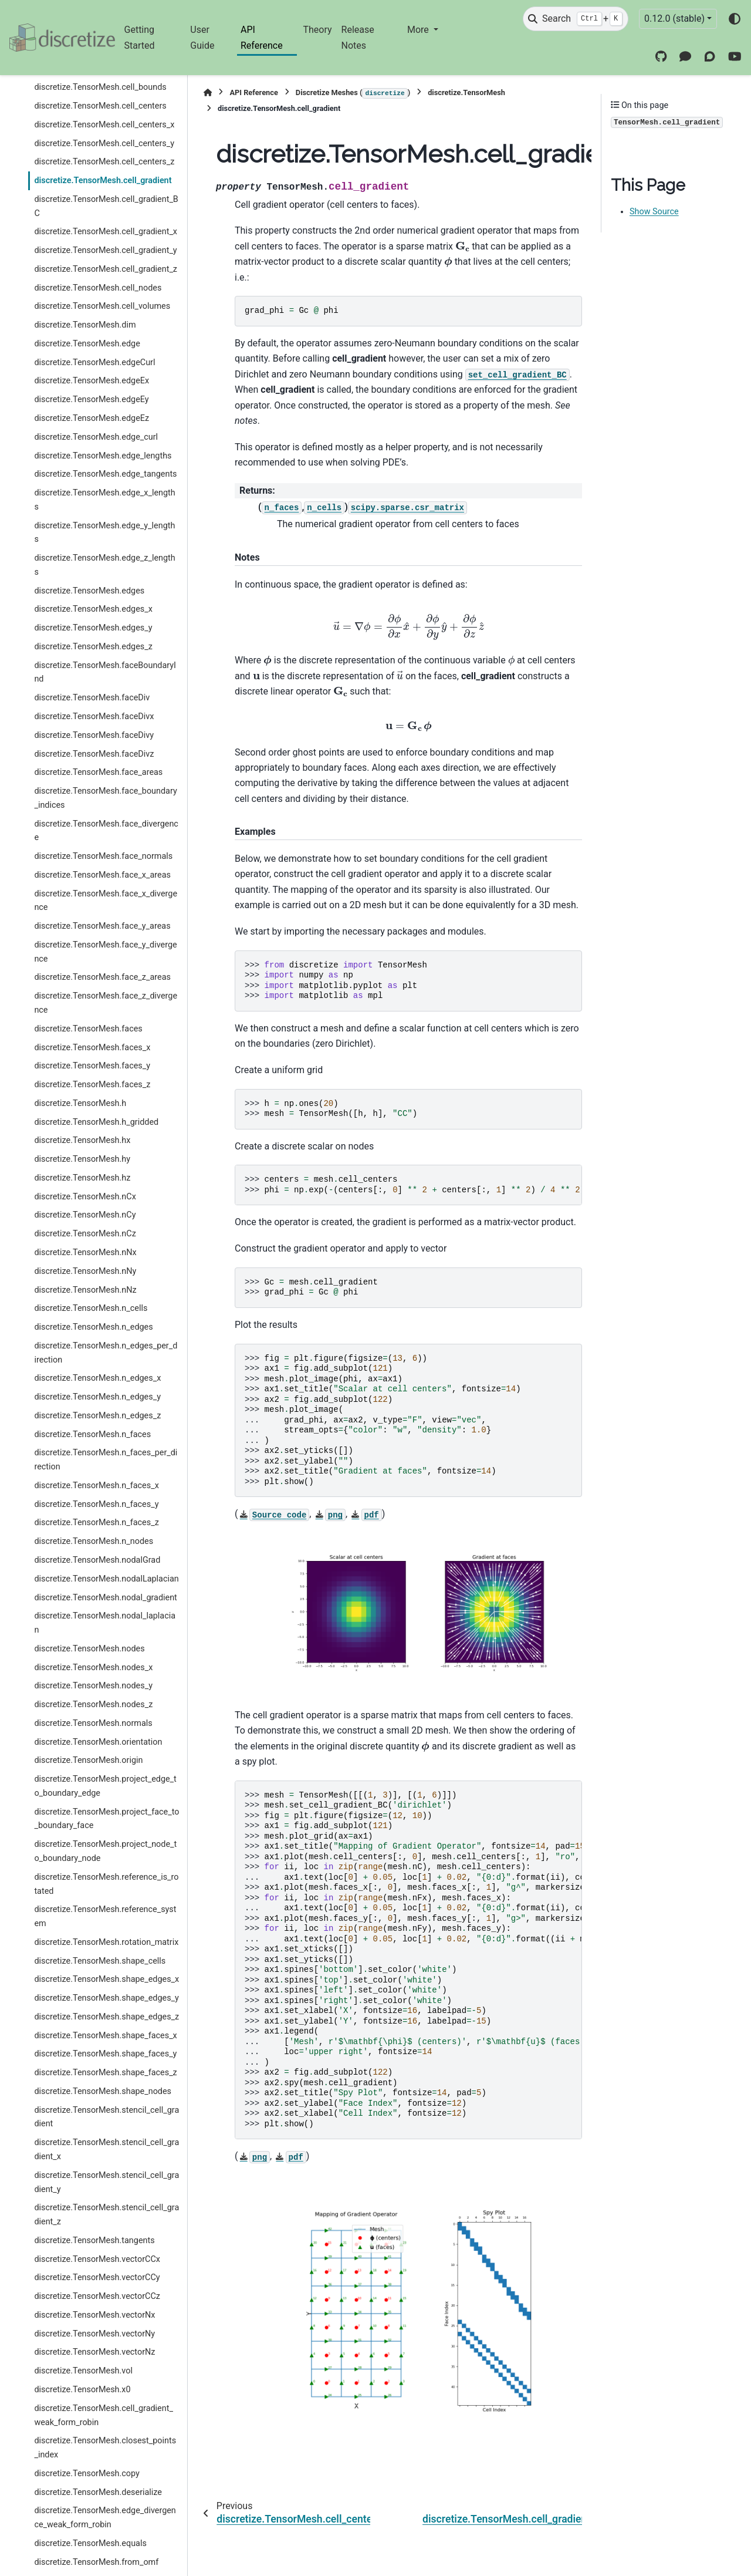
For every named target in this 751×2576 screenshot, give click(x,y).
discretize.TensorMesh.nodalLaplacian (106, 1579)
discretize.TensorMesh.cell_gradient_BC (106, 206)
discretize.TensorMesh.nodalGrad (97, 1560)
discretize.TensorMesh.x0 (82, 2390)
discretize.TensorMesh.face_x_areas (102, 875)
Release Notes (357, 37)
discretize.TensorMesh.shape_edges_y (106, 1998)
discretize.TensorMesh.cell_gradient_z (105, 269)
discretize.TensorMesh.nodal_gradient (105, 1598)
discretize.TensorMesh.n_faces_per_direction (105, 1460)
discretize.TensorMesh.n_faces (92, 1434)
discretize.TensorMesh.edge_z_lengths (104, 565)
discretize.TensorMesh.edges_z (93, 647)
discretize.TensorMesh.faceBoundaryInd (105, 672)
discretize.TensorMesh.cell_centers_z (104, 162)
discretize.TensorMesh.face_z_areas (102, 977)
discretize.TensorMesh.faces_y (92, 1066)
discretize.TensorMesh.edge (87, 344)
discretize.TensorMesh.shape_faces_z (105, 2073)
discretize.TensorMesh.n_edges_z (97, 1416)
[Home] (208, 92)
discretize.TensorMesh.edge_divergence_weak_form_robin (104, 2518)
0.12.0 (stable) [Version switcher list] (674, 18)
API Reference (262, 37)
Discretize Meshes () (353, 93)
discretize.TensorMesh (466, 92)
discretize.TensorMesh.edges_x (93, 609)
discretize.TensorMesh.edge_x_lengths (104, 500)
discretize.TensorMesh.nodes (89, 1649)
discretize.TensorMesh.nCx (85, 1197)
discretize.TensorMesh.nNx (85, 1252)
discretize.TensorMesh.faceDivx (94, 716)
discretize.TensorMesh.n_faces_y (96, 1504)
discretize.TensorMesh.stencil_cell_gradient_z (106, 2215)
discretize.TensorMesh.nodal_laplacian (104, 1623)
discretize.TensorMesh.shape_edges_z (106, 2017)
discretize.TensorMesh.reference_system (105, 1916)
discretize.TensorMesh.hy (82, 1159)
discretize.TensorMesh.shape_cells (99, 1961)
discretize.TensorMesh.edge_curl (96, 437)
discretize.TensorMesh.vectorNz (94, 2352)
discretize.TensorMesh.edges (89, 591)
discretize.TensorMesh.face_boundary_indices (105, 798)
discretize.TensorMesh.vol (83, 2371)
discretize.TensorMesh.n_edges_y (97, 1397)
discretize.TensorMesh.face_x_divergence (105, 901)
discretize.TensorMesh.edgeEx (91, 381)
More (419, 29)
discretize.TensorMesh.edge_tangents (105, 474)
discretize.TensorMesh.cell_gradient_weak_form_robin (103, 2415)
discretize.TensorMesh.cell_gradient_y (105, 250)
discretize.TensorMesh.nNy (85, 1271)
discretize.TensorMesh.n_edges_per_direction (105, 1353)
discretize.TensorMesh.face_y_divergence (105, 952)
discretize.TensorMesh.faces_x (92, 1048)
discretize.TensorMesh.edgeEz (91, 418)
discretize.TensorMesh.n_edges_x (97, 1378)
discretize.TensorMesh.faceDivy (94, 735)
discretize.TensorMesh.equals (90, 2543)
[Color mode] (735, 19)
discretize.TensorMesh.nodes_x (93, 1668)
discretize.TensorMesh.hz (82, 1178)
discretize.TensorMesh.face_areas (98, 772)
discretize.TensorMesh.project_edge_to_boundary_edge (105, 1786)
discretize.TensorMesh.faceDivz (94, 754)
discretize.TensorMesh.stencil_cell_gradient (106, 2117)
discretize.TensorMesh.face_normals (103, 856)
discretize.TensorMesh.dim (85, 325)
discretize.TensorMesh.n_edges (93, 1327)
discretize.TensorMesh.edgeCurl (94, 362)
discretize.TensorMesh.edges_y (93, 628)
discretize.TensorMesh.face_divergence (106, 831)
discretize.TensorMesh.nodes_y (93, 1686)
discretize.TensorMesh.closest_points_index (105, 2448)
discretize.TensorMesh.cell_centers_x (104, 125)
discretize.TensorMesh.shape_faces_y (105, 2054)
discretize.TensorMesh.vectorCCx (97, 2259)
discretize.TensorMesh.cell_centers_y (104, 144)
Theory (317, 29)
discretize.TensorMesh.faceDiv (92, 698)
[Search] (575, 18)
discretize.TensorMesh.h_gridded (96, 1122)
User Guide (202, 37)
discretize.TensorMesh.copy (86, 2474)
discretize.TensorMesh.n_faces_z (96, 1523)
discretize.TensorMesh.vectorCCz (97, 2296)
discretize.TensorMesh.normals (93, 1723)
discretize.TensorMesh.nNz (85, 1290)
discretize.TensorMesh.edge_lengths (102, 456)
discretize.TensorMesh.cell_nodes (97, 288)
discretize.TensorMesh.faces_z (92, 1085)
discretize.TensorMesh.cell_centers (100, 106)
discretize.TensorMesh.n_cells (90, 1308)
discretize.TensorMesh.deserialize (98, 2492)
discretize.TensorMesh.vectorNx (94, 2315)
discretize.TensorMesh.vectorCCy (97, 2277)
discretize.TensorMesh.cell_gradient (102, 181)
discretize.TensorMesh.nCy (85, 1215)
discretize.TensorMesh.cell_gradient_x (105, 232)
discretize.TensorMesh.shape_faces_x (105, 2036)
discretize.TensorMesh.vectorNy (94, 2334)
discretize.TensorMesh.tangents (94, 2240)
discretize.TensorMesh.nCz (85, 1234)
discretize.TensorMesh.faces (88, 1029)
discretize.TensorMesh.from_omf (96, 2562)
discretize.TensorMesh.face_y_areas (102, 926)
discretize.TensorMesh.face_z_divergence (105, 1003)
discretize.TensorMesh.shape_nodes (102, 2091)
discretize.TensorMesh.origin (88, 1760)
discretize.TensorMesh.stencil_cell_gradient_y (106, 2182)
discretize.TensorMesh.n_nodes (93, 1541)
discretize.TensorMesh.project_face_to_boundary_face (106, 1819)
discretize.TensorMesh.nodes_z (93, 1705)
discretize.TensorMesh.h (80, 1103)
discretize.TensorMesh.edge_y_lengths (104, 533)
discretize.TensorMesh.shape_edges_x (106, 1979)
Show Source (654, 212)
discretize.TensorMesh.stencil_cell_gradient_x (106, 2149)
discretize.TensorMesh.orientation (98, 1742)
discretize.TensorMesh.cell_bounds (100, 87)
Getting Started (139, 37)
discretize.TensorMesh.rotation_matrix (106, 1942)
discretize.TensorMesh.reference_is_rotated (106, 1884)
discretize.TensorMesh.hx (82, 1140)
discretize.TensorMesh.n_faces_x (96, 1486)
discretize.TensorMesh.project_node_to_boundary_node (105, 1851)
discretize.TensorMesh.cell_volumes (102, 306)
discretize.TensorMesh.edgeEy (91, 399)
